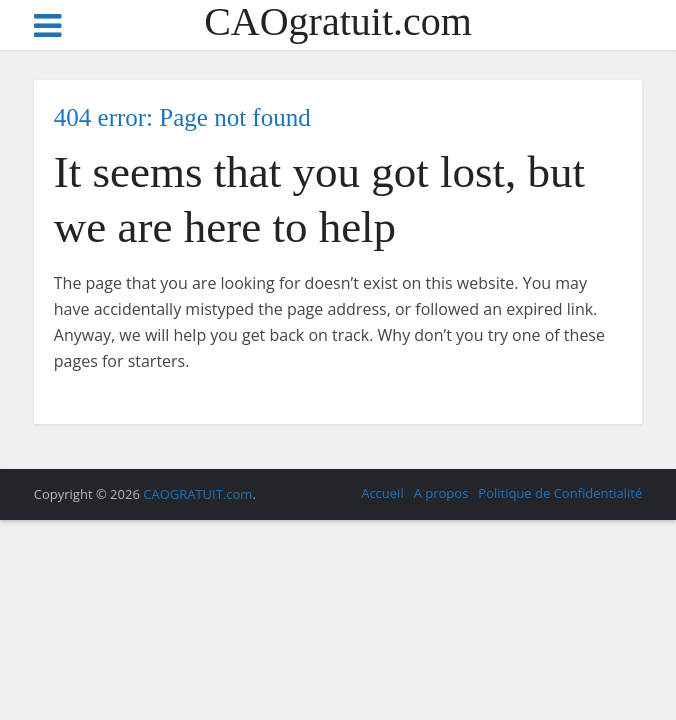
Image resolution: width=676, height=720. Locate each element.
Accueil (382, 493)
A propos (441, 493)
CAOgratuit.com (338, 22)
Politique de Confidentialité (560, 493)
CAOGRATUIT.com (197, 494)
